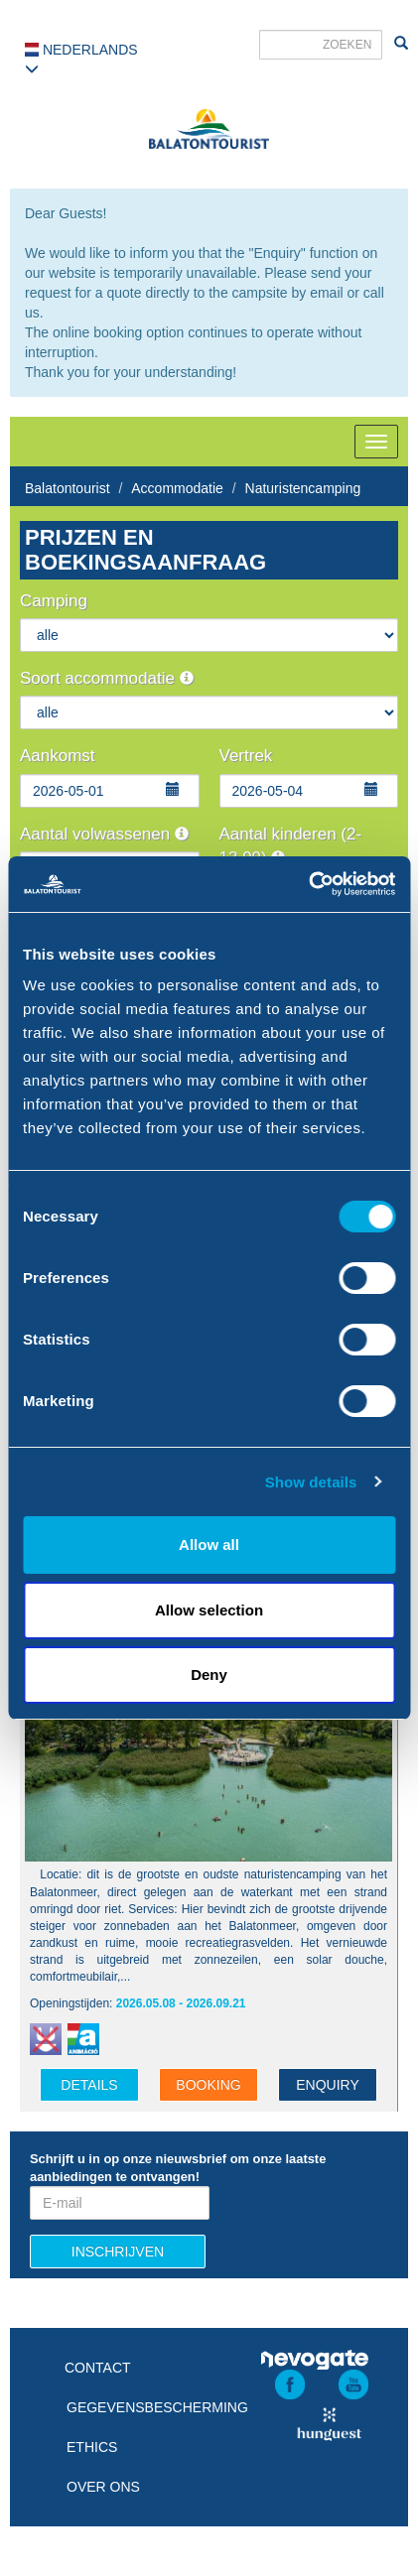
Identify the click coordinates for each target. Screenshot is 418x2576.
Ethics (92, 2447)
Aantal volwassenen (104, 834)
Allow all (209, 1544)
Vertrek (246, 755)
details (89, 2085)
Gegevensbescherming (157, 2407)
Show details (311, 1482)
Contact (98, 2368)
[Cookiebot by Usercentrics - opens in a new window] (308, 884)
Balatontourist (67, 488)
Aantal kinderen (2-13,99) (290, 846)
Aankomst (57, 755)
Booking (208, 2085)
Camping (53, 600)
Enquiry (327, 2085)
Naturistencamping (303, 488)
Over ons (103, 2487)
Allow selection (209, 1610)
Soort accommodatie (107, 678)
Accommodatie (177, 488)
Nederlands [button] (81, 58)
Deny (209, 1674)
